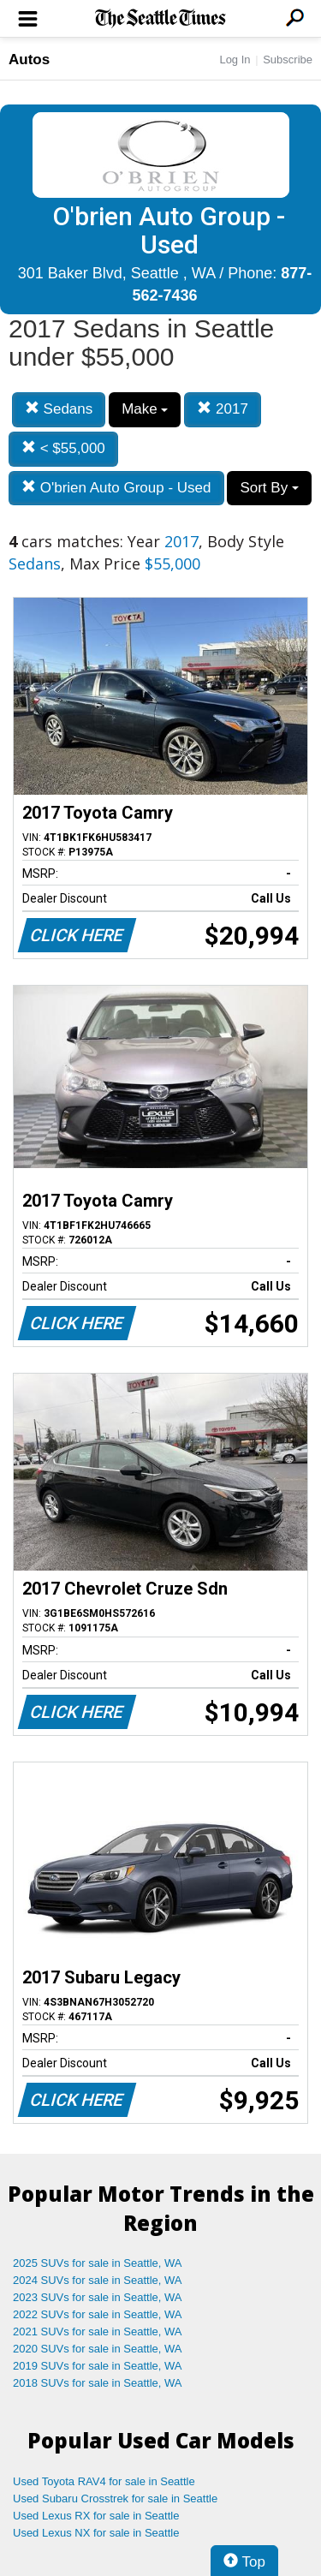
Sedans (58, 409)
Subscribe (287, 59)
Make (145, 409)
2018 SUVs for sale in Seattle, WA (97, 2382)
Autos (29, 59)
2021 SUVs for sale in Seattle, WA (97, 2331)
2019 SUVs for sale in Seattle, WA (97, 2365)
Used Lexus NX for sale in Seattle (96, 2532)
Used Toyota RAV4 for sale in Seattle (104, 2481)
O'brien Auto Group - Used (116, 488)
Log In (234, 59)
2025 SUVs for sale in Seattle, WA (97, 2263)
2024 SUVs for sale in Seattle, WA (97, 2280)
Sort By (269, 488)
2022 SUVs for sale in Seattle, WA (97, 2314)
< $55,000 (63, 448)
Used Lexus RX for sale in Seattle (96, 2515)
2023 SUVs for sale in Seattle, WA (97, 2297)
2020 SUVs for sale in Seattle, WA (97, 2348)
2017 (222, 409)
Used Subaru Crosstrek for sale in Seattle (115, 2498)
